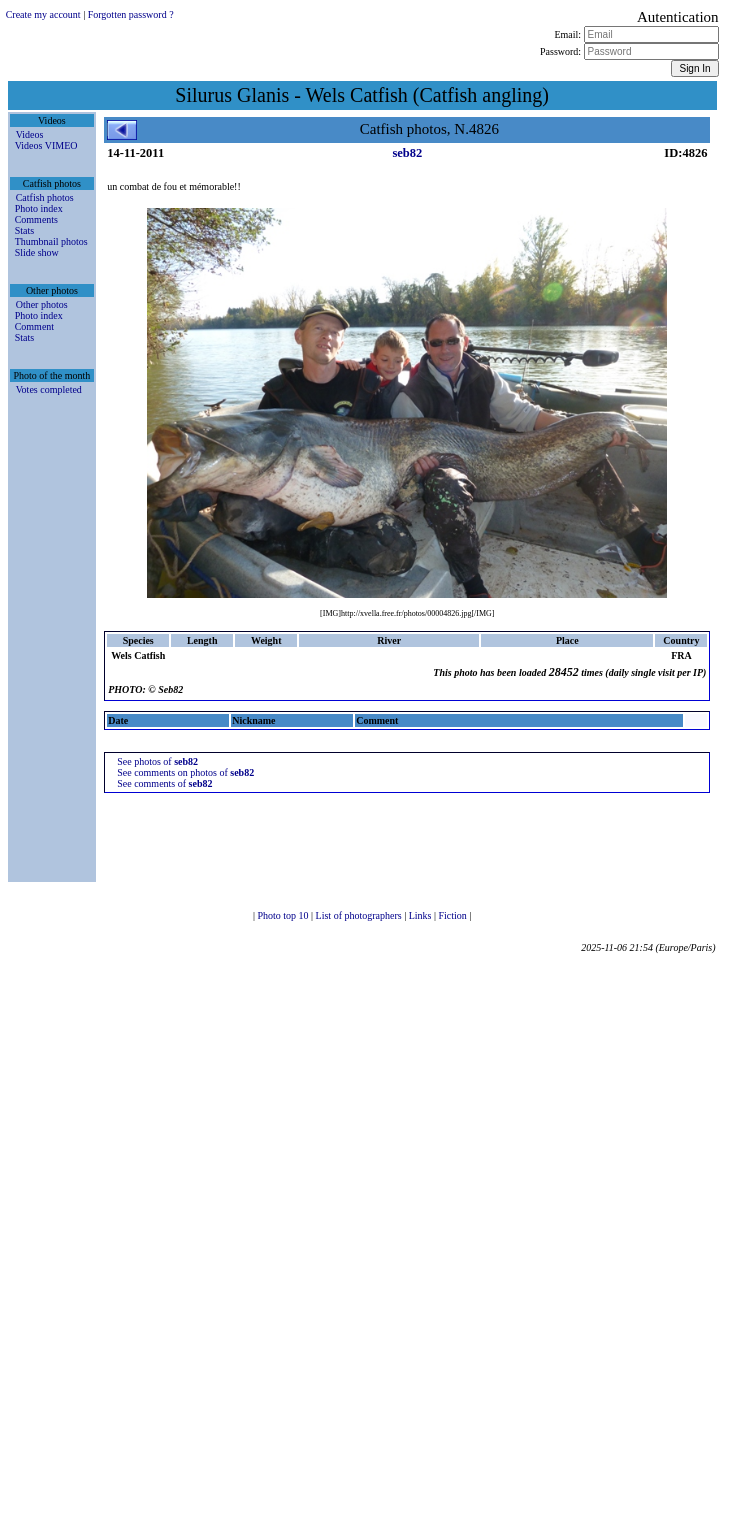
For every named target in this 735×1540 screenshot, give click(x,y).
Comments (36, 219)
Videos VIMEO (46, 145)
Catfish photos (45, 197)
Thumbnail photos (51, 241)
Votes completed (49, 389)
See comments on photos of (185, 772)
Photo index (39, 208)
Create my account (43, 14)
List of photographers (360, 915)
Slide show (37, 252)
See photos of (157, 761)
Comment (34, 326)
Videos (30, 134)
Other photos (42, 304)
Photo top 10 (284, 915)
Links (421, 915)
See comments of (164, 783)
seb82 (407, 153)
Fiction (453, 915)
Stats (24, 230)
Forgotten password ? (131, 14)
